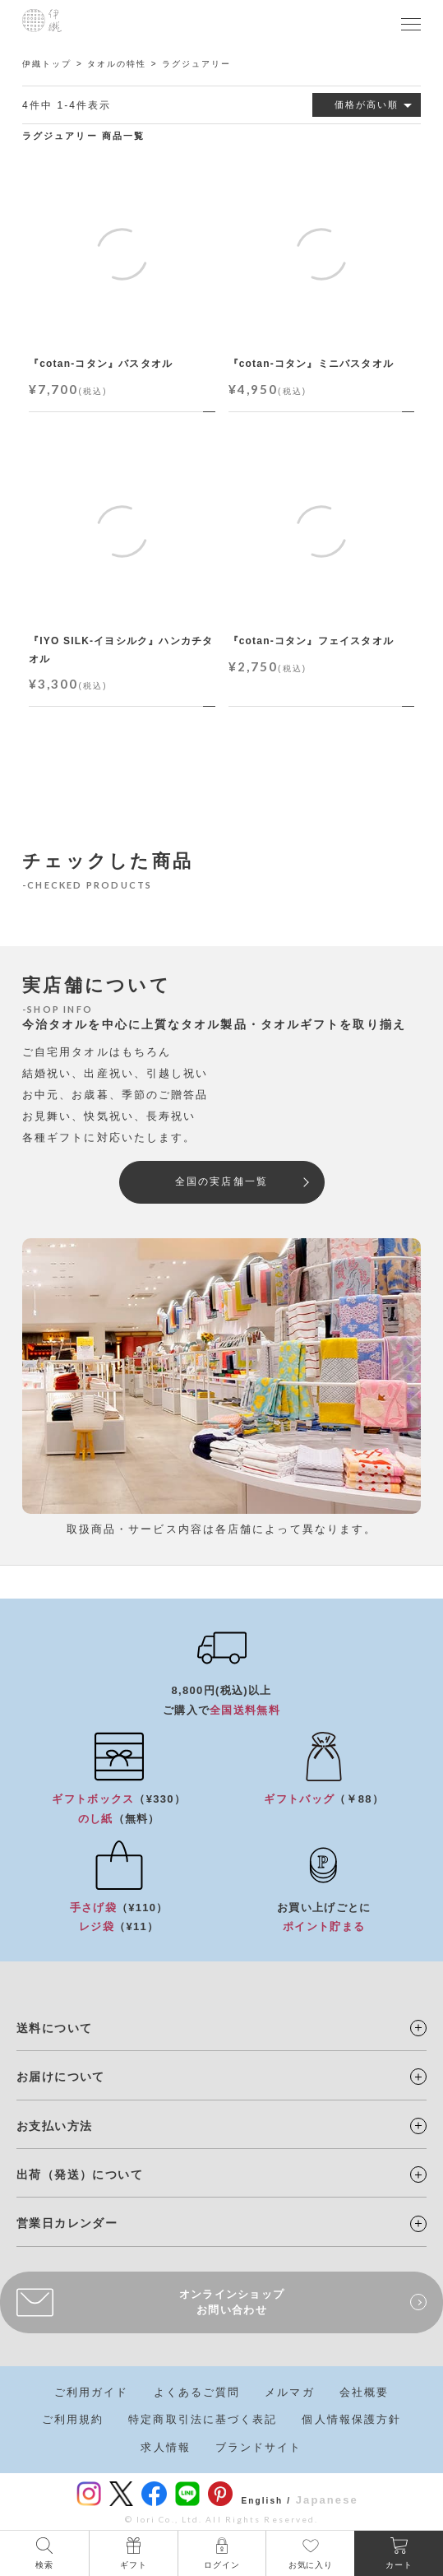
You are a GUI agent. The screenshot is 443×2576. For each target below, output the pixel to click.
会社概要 (364, 2392)
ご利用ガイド (91, 2392)
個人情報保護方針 (351, 2419)
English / (266, 2500)
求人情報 (165, 2447)
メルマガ (289, 2392)
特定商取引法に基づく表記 (202, 2419)
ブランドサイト (258, 2447)
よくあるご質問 (197, 2392)
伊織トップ (47, 63)
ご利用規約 (73, 2419)
